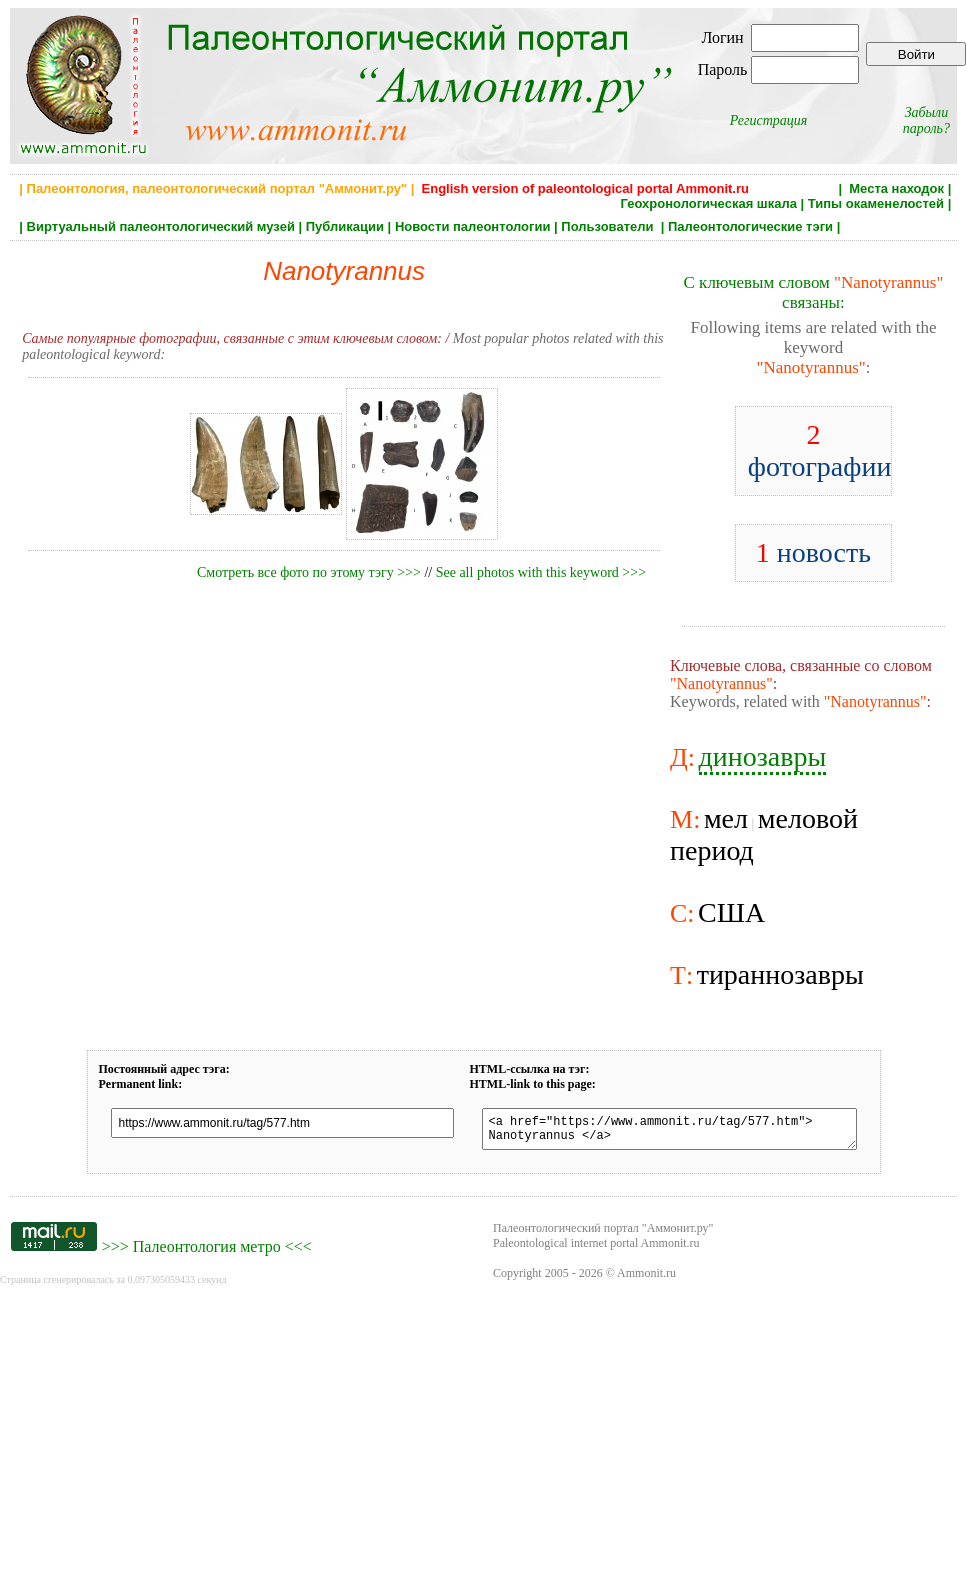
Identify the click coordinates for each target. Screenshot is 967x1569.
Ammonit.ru (646, 1279)
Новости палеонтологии (473, 226)
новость (813, 552)
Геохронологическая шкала (709, 203)
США (731, 912)
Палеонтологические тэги (750, 226)
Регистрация (769, 120)
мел (726, 818)
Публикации (345, 226)
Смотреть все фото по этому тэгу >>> (309, 572)
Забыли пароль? (926, 120)
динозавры (763, 756)
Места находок (896, 188)
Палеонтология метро (207, 1252)
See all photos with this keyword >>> (541, 572)
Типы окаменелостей (876, 203)
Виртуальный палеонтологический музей (161, 226)
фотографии (820, 450)
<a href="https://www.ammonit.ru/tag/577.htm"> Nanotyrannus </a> (669, 1132)
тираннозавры (780, 974)
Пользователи (609, 226)
